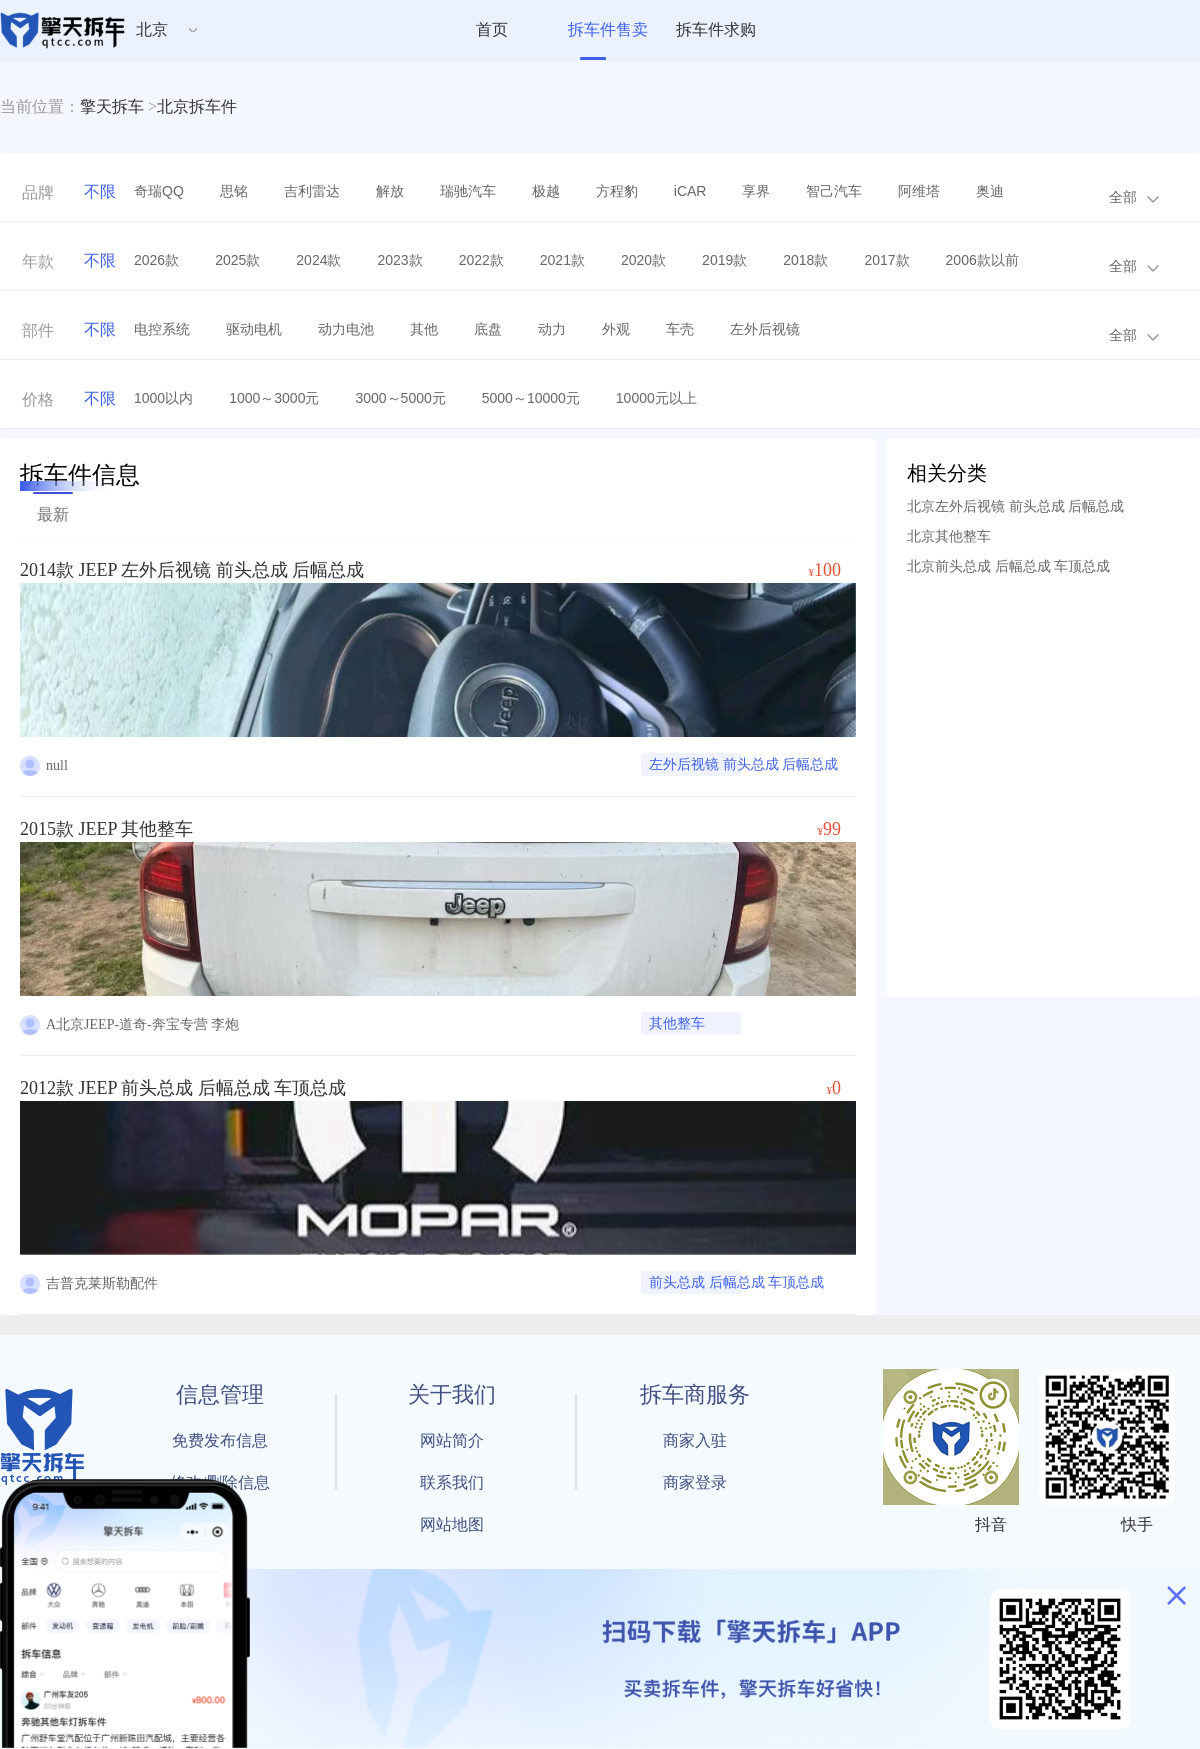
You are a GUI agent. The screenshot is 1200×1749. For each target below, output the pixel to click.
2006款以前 (982, 260)
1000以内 (163, 398)
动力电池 (346, 329)
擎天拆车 (112, 106)
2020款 (643, 260)
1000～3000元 (274, 398)
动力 (552, 329)
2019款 (724, 260)
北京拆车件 (197, 106)
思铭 (234, 191)
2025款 (237, 260)
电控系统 (162, 329)
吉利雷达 (312, 191)
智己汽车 (834, 191)
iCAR (690, 191)
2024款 (318, 260)
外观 (616, 329)
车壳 (680, 329)
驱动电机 (254, 329)
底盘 (488, 329)
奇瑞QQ (159, 191)
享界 (756, 191)
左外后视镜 (765, 329)
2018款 (805, 260)
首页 (492, 29)
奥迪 (990, 191)
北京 (152, 29)
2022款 (481, 260)
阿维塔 (919, 191)
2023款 (399, 260)
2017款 (886, 260)
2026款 (156, 260)
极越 (546, 191)
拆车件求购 (716, 29)
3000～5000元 (400, 398)
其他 (424, 329)
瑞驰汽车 (468, 191)
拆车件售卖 (608, 29)
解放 (390, 191)
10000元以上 (656, 398)
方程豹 (617, 191)
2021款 (562, 260)
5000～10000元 (531, 398)
